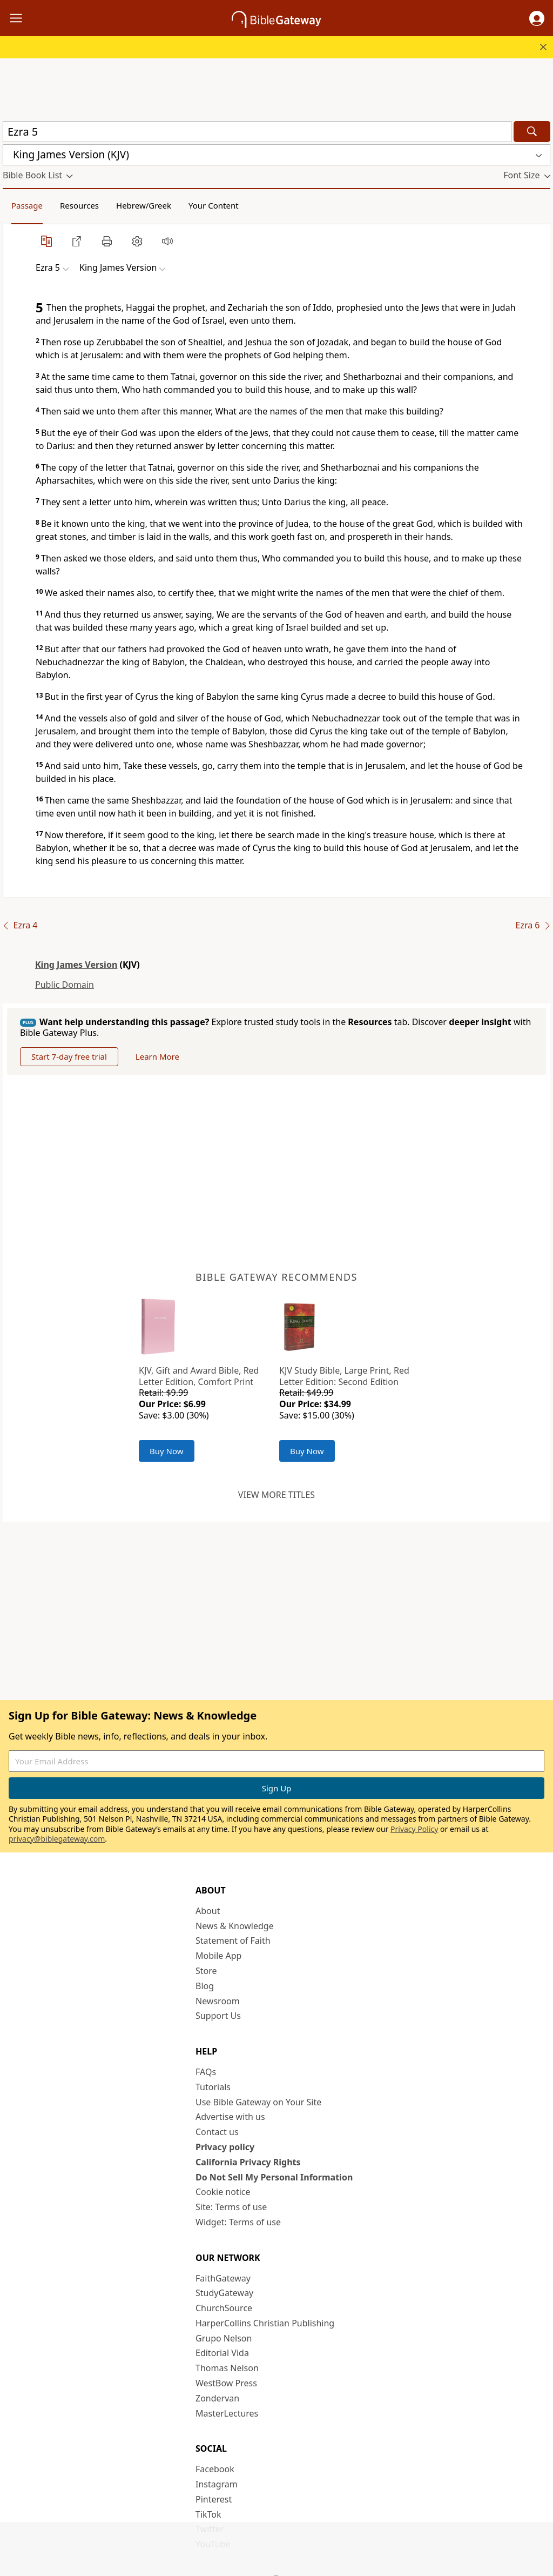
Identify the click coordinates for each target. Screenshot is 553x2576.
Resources (79, 205)
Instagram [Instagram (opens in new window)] (216, 2485)
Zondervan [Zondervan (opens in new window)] (217, 2399)
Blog (204, 1986)
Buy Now (167, 1451)
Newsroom (217, 2002)
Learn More (163, 1057)
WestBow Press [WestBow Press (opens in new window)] (226, 2384)
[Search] (532, 131)
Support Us (218, 2016)
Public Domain (64, 985)
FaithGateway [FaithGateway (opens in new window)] (223, 2279)
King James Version (76, 965)
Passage (27, 205)
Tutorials (213, 2087)
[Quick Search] (257, 131)
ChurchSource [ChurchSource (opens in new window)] (223, 2308)
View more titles (276, 1495)
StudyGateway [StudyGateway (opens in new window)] (224, 2293)
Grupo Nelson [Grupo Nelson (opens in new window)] (223, 2339)
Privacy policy (224, 2147)
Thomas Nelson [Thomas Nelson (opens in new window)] (227, 2368)
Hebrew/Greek (143, 205)
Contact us (217, 2132)
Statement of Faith (233, 1942)
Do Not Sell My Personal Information (274, 2178)
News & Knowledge (234, 1926)
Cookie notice (223, 2192)
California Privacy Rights (248, 2163)
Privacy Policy (414, 1829)
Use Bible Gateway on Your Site (258, 2103)
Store (206, 1971)
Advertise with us (230, 2117)
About (207, 1911)
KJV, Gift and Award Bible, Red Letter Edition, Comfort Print (199, 1376)
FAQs (205, 2072)
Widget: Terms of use (238, 2223)
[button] (536, 18)
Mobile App (218, 1956)
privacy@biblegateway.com (57, 1839)
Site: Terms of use (231, 2207)
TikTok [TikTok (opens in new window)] (208, 2515)
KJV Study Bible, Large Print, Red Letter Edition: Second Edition (344, 1376)
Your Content (213, 205)
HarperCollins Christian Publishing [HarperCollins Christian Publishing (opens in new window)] (264, 2324)
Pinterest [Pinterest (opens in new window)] (213, 2500)
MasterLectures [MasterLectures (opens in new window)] (226, 2414)
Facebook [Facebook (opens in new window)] (214, 2469)
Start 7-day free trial (71, 1057)
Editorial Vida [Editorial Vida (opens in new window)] (222, 2354)
